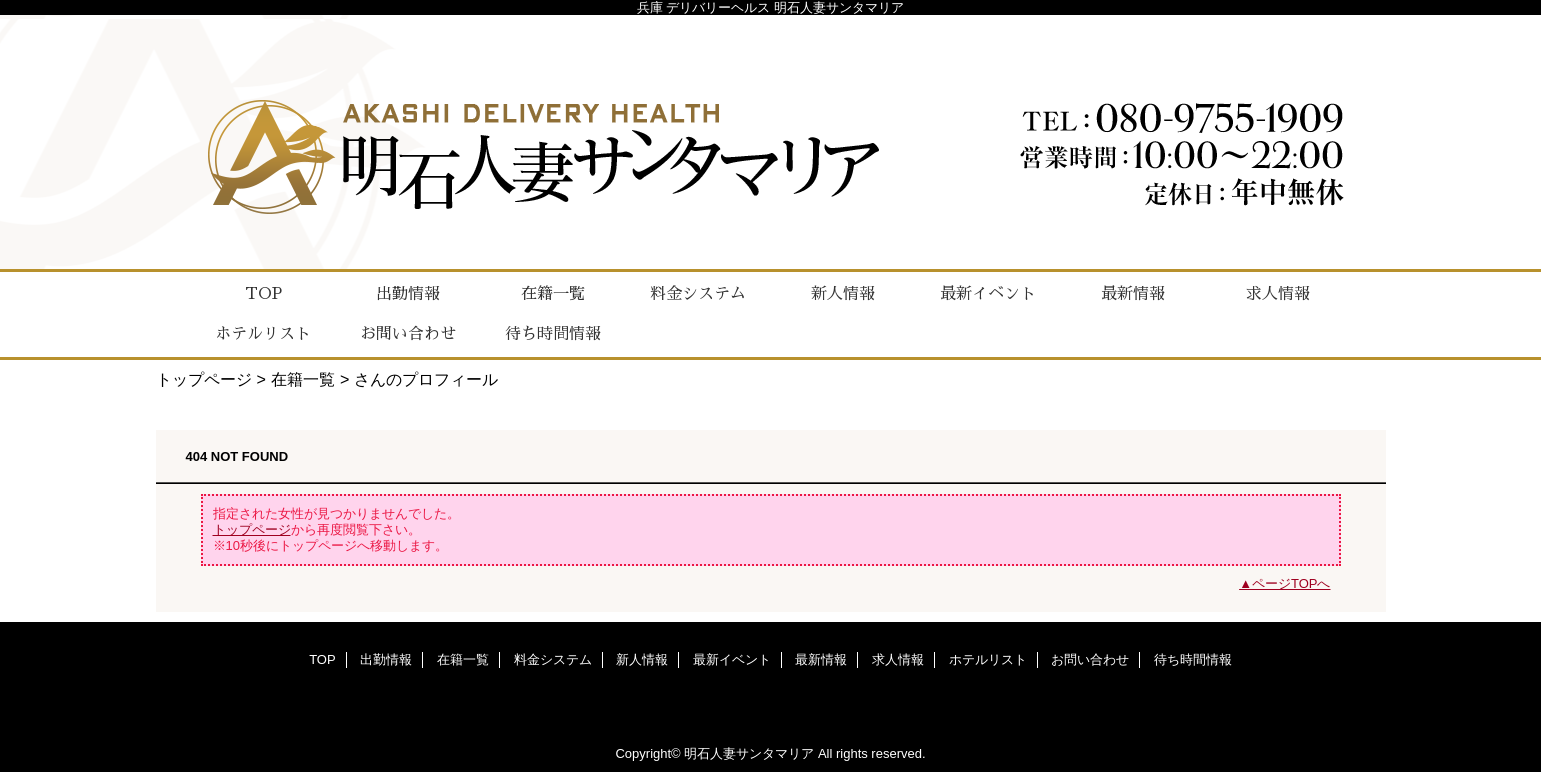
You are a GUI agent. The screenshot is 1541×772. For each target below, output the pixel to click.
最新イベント (732, 659)
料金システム (553, 659)
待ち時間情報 (1193, 659)
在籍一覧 (303, 379)
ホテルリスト (988, 659)
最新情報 (821, 659)
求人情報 (898, 659)
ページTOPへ (1291, 583)
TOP (263, 294)
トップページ (204, 379)
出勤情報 (386, 659)
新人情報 (642, 659)
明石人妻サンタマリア (749, 753)
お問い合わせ (1090, 659)
